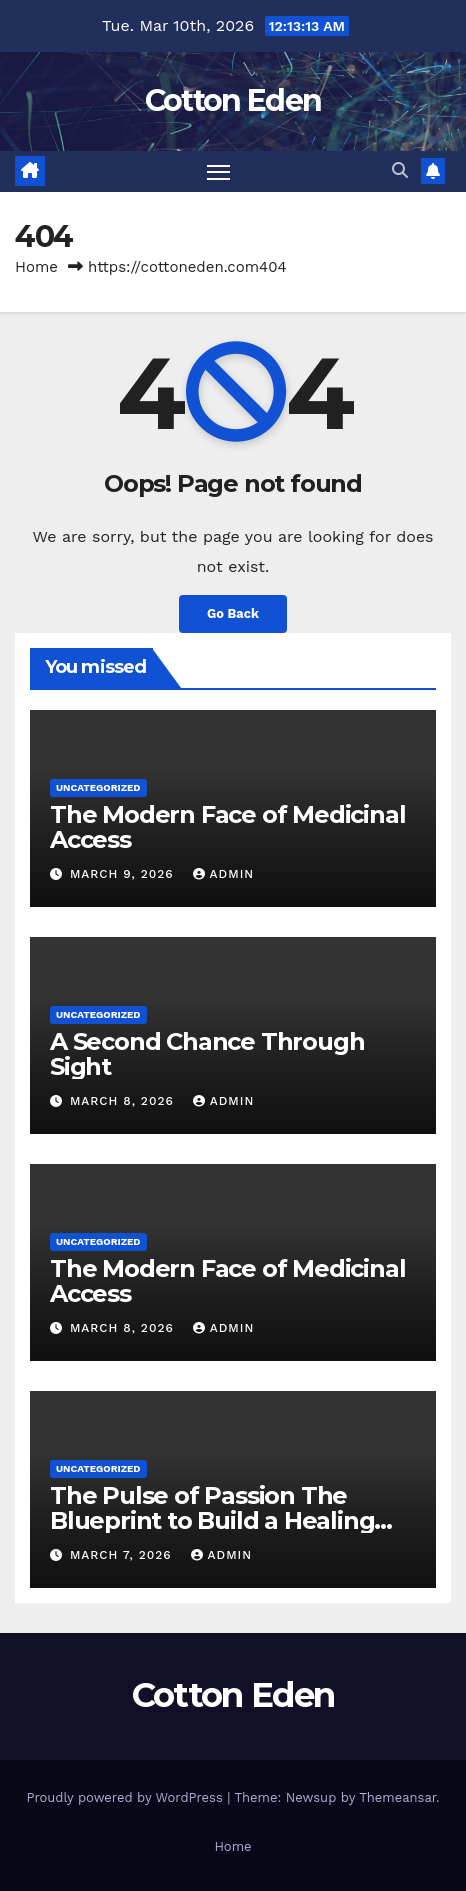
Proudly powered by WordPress (126, 1797)
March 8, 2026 (124, 1101)
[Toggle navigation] (219, 172)
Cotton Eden (233, 100)
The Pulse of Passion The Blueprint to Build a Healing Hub (212, 1520)
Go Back (233, 613)
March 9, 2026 (124, 874)
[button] (400, 170)
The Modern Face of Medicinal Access (227, 827)
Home (36, 267)
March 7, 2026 (123, 1555)
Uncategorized (98, 787)
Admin (224, 874)
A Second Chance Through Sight (207, 1054)
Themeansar (397, 1797)
